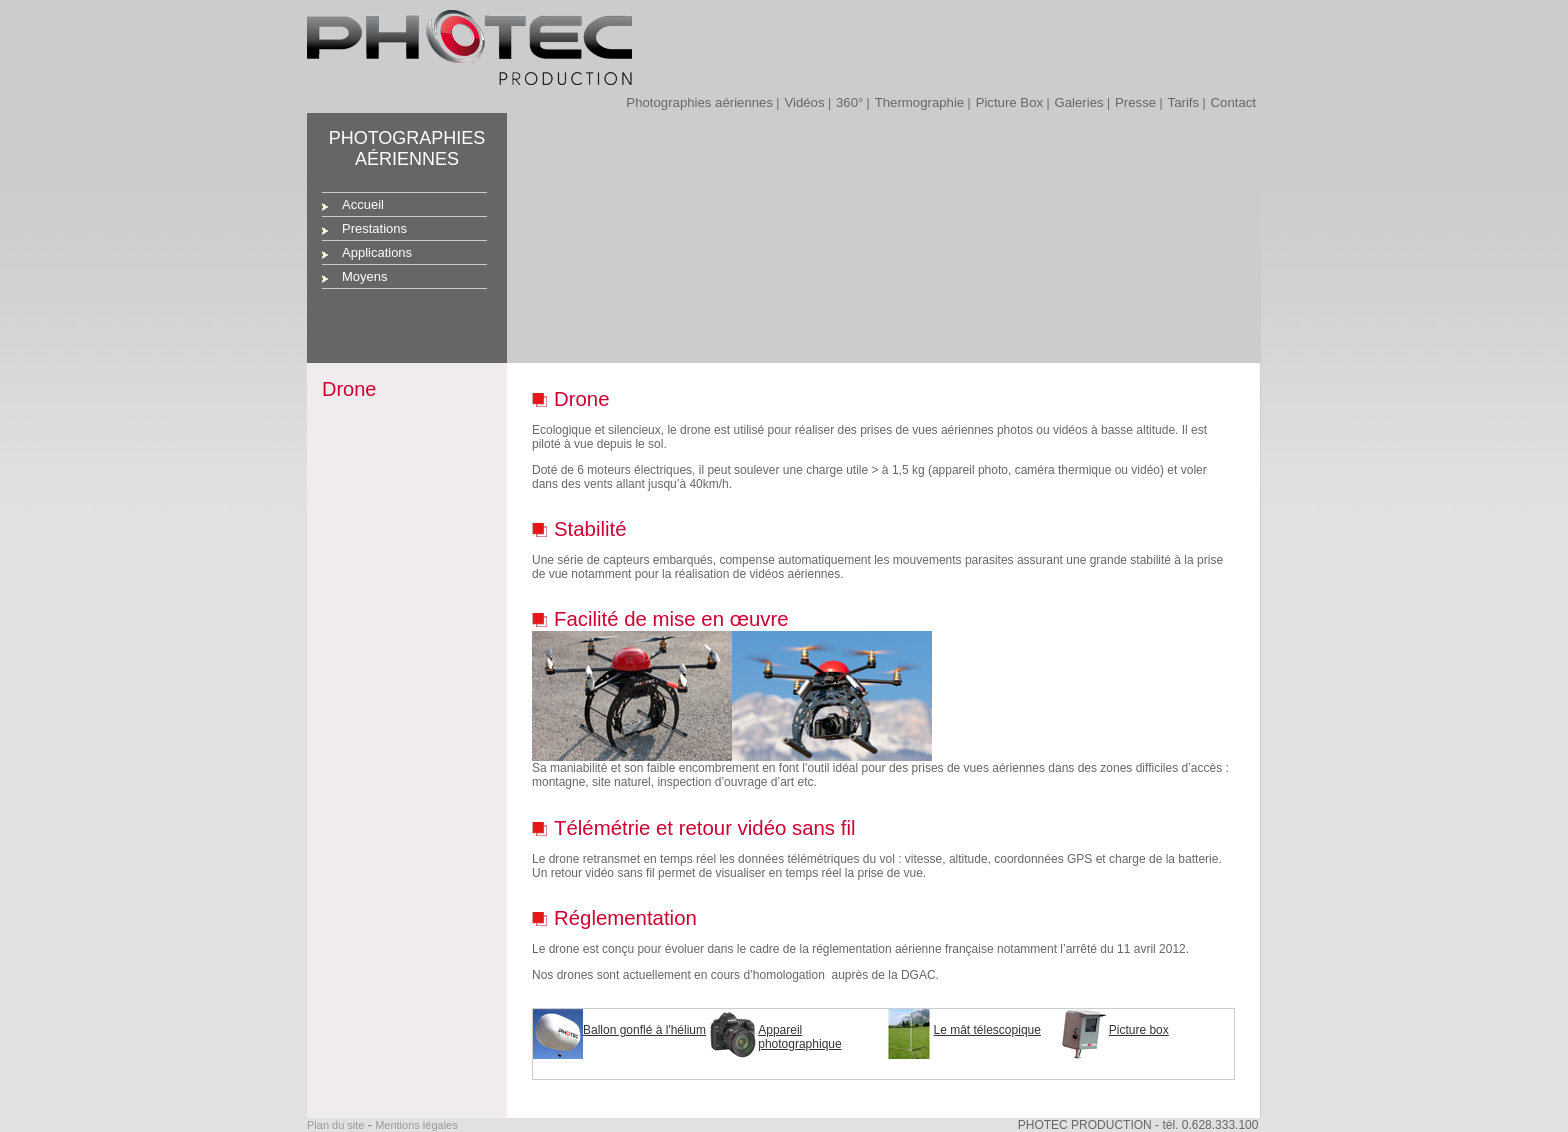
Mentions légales (416, 1125)
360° (849, 102)
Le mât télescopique (987, 1030)
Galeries (1079, 102)
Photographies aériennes (699, 102)
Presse (1135, 102)
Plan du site (335, 1125)
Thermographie (919, 102)
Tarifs (1184, 102)
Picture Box (1009, 102)
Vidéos (804, 102)
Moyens (365, 276)
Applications (377, 252)
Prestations (374, 228)
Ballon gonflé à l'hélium (644, 1030)
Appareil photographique (799, 1037)
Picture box (1139, 1030)
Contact (1233, 102)
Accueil (363, 204)
